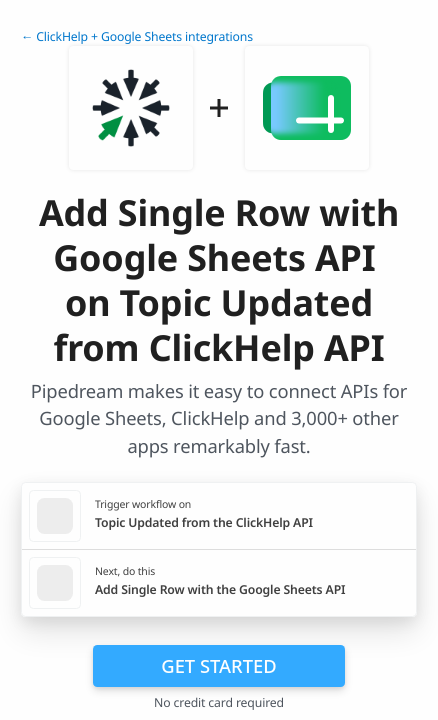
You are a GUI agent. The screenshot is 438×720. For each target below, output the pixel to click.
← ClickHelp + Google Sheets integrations (137, 36)
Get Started (218, 665)
